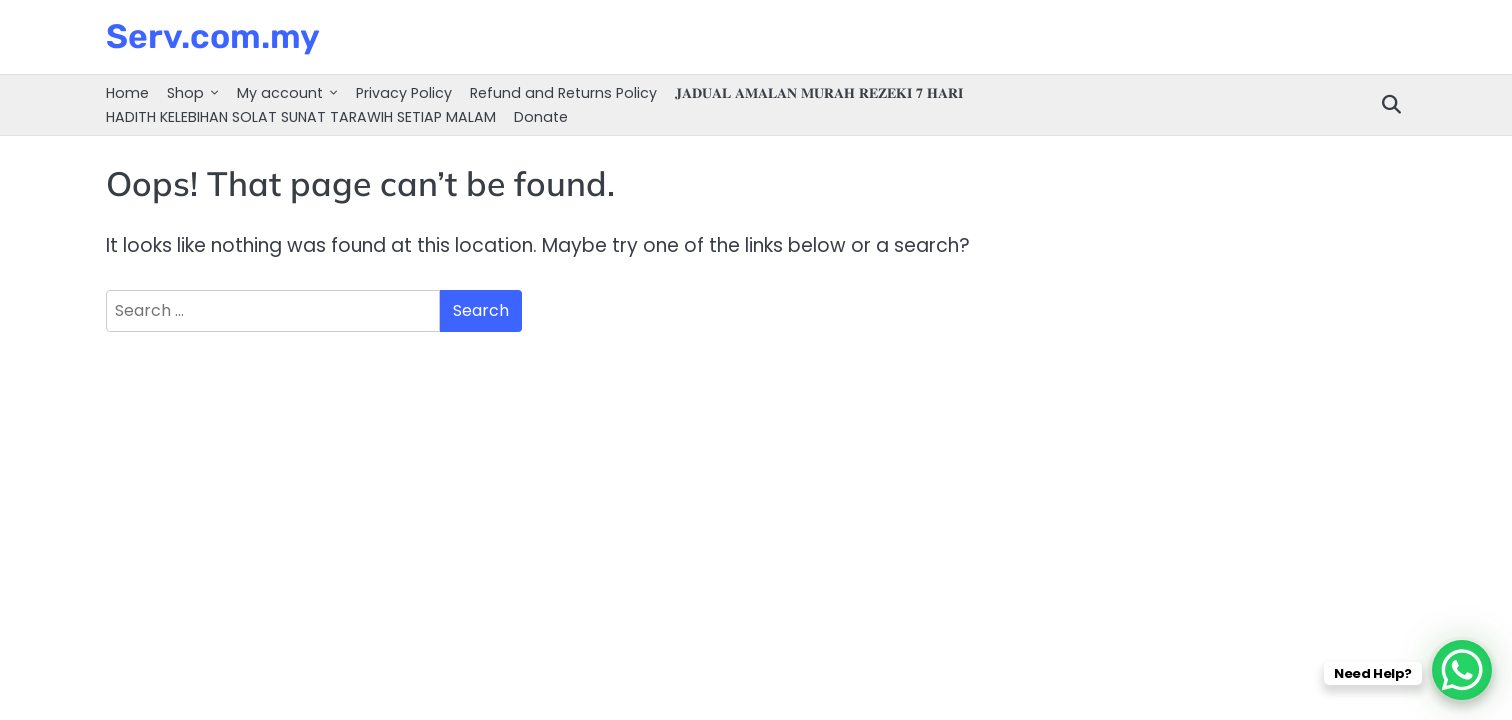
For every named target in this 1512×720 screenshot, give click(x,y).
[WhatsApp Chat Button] (1462, 670)
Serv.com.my (213, 36)
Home (127, 93)
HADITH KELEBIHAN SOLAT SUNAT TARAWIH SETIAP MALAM (301, 117)
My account (280, 93)
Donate (541, 117)
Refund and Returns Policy (563, 93)
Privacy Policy (404, 93)
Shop (185, 93)
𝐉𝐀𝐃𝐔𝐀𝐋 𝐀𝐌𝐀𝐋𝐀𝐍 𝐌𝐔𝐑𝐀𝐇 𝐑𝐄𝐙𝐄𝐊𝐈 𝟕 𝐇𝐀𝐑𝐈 (819, 93)
